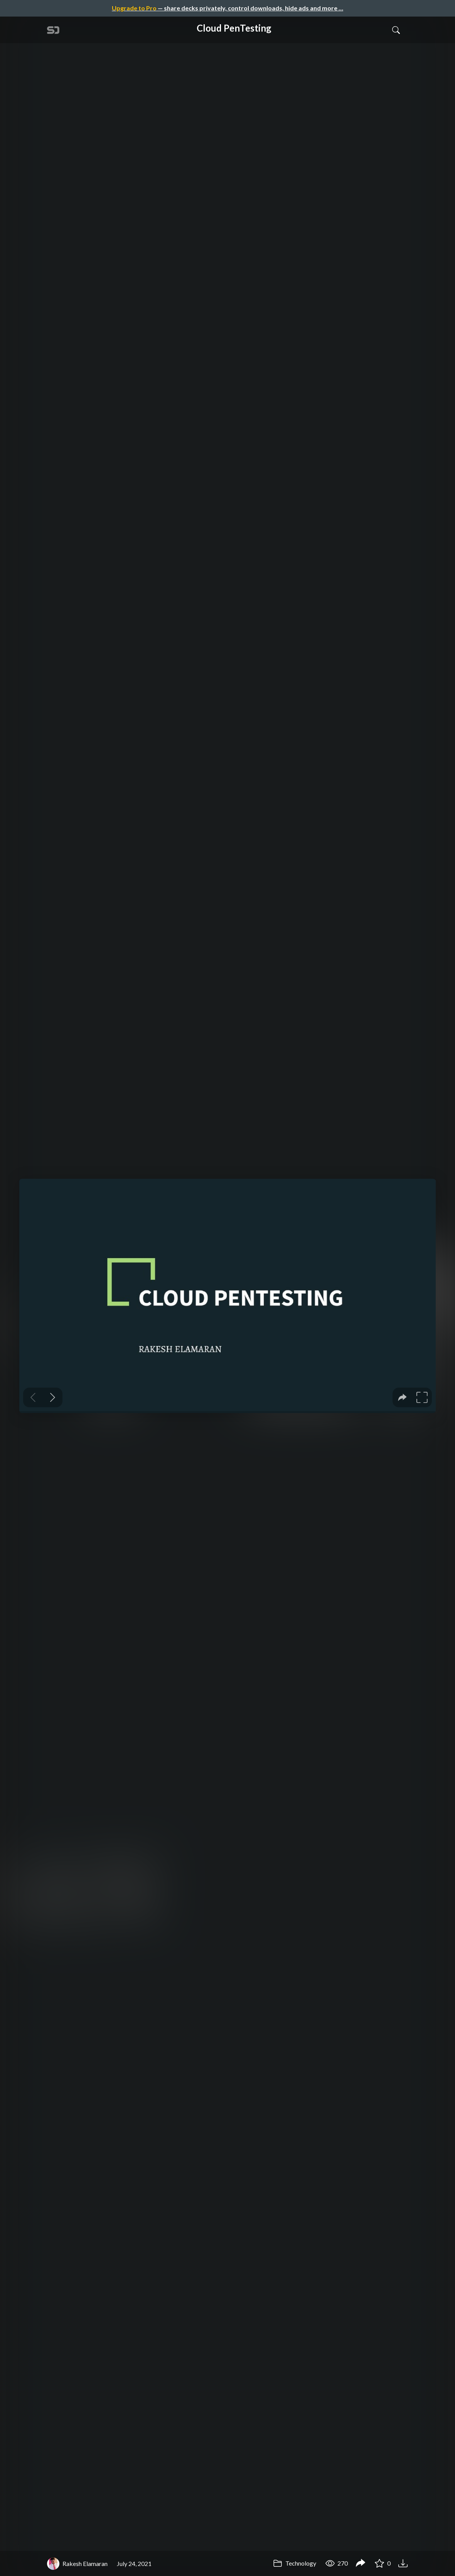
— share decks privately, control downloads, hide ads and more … (227, 8)
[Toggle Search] (396, 30)
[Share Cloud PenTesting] (360, 2563)
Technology (294, 2563)
